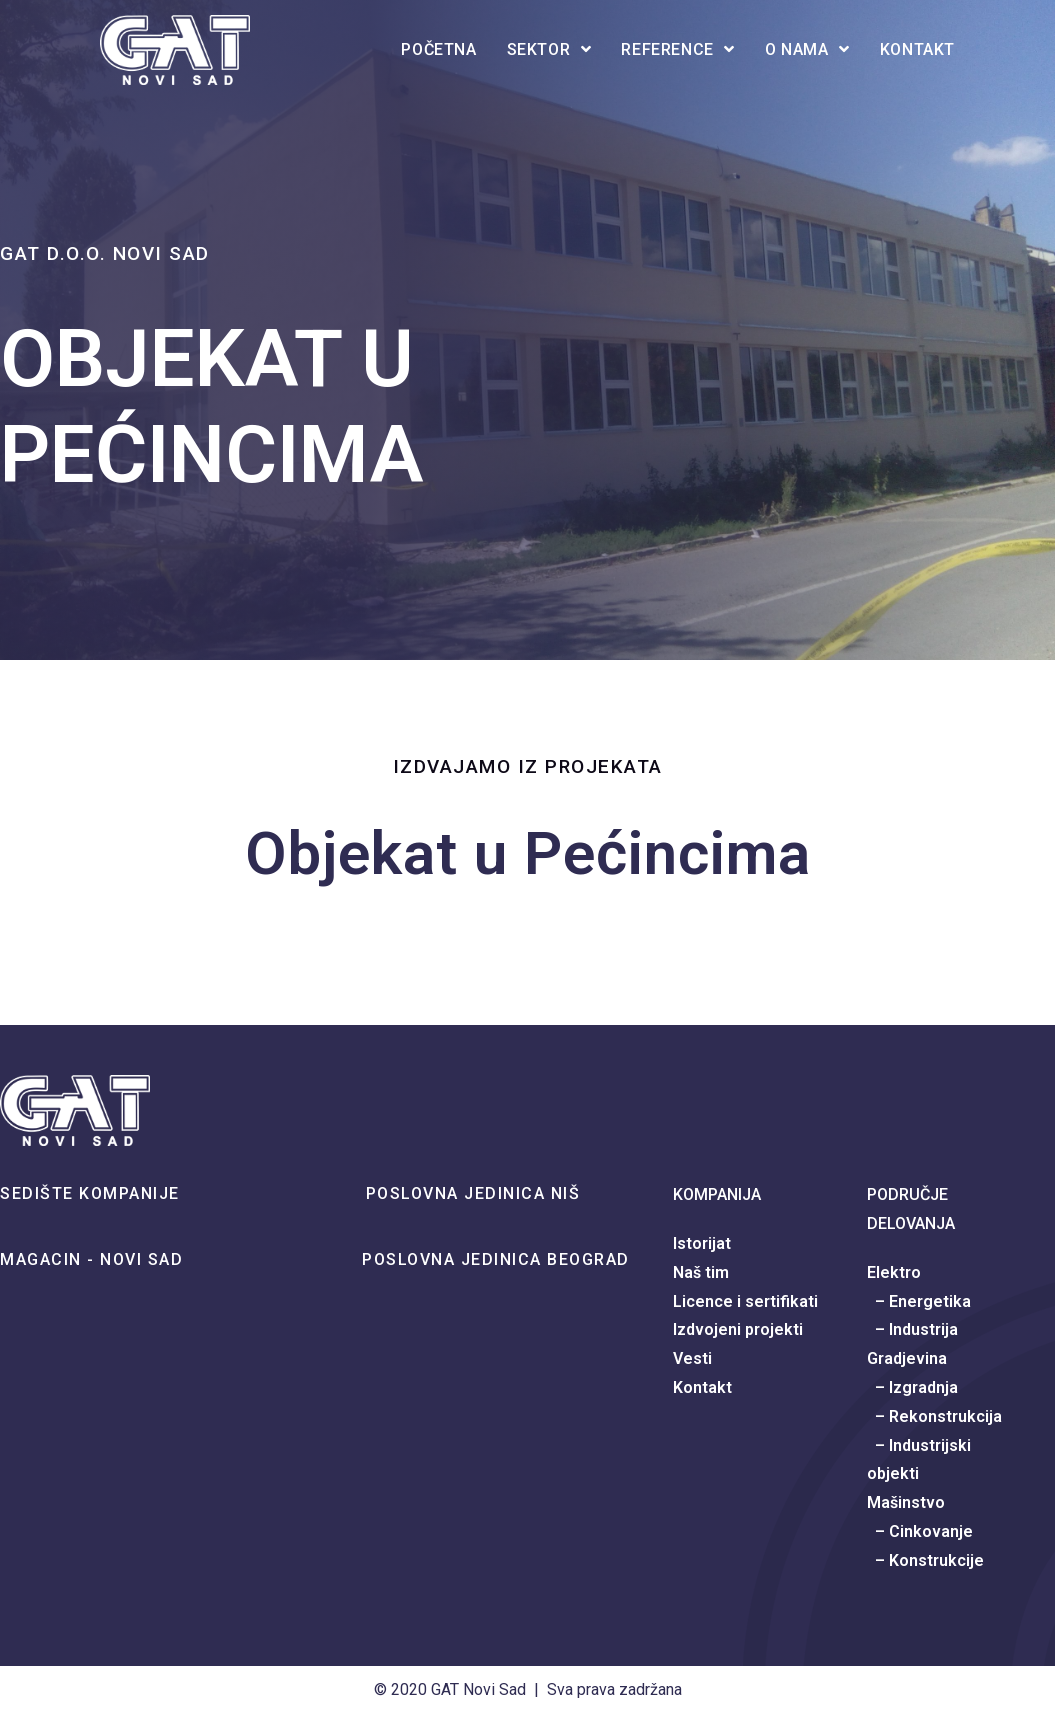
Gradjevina (907, 1358)
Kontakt (702, 1387)
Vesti (692, 1358)
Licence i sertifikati (745, 1301)
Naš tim (701, 1272)
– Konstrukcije (925, 1560)
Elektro (894, 1272)
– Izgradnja (912, 1387)
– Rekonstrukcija (934, 1416)
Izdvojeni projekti (738, 1329)
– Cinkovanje (920, 1531)
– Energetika (919, 1301)
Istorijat (702, 1243)
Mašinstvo (906, 1502)
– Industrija (912, 1329)
